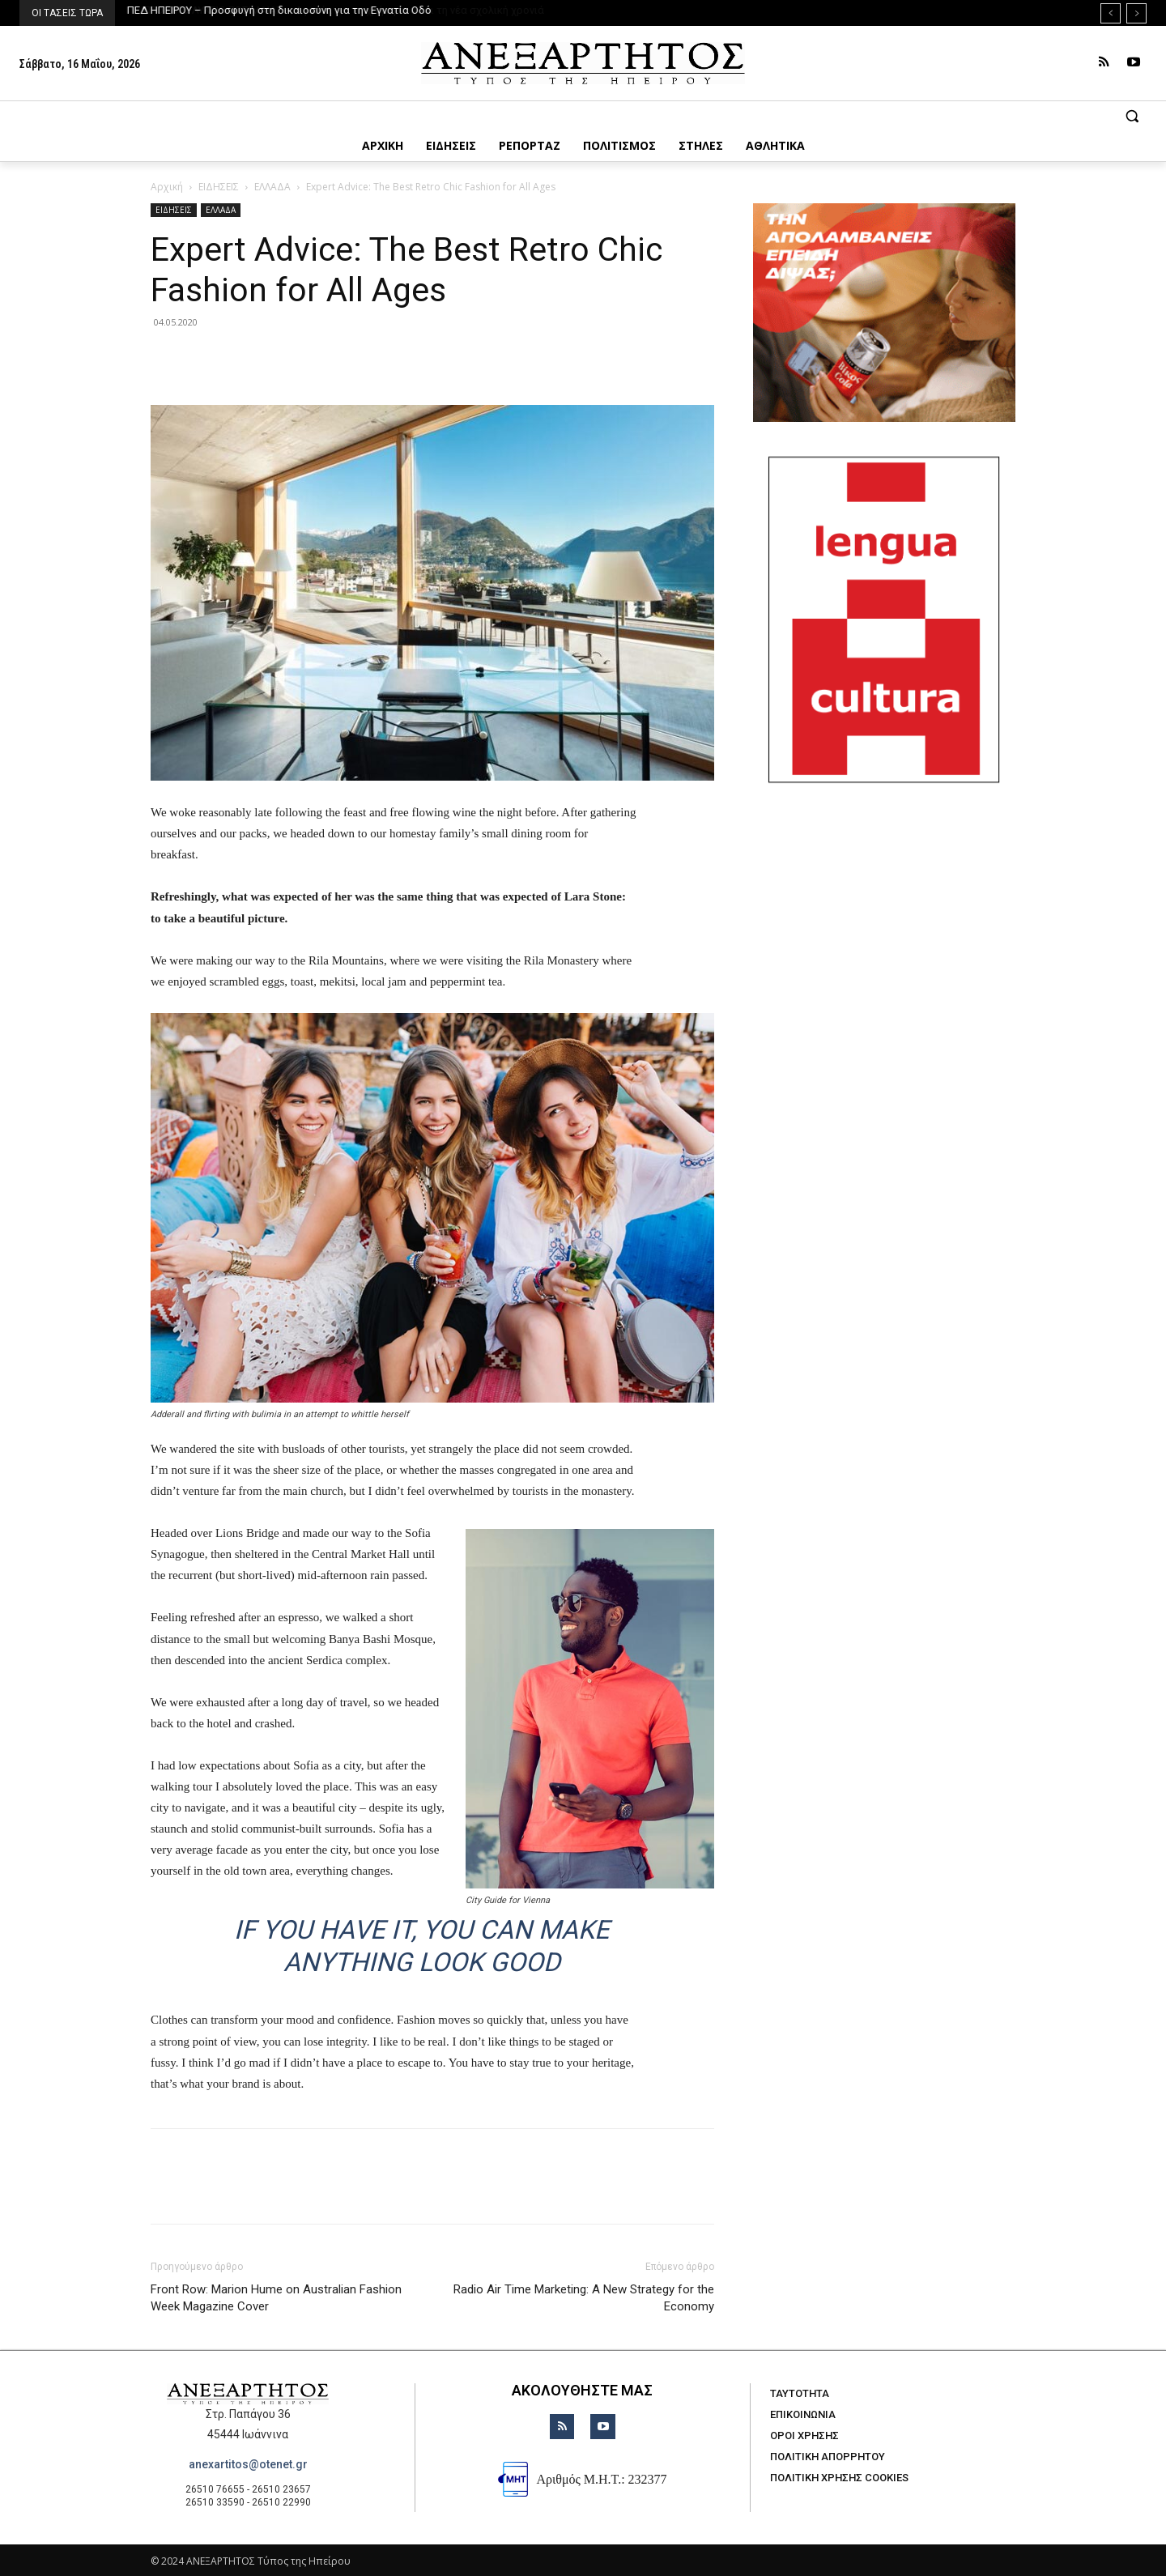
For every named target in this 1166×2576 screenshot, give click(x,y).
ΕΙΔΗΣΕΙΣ (218, 187)
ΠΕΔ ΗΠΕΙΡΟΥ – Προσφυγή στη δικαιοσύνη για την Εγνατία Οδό (279, 10)
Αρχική (167, 187)
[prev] (1110, 13)
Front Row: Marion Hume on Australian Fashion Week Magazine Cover (276, 2298)
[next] (1136, 13)
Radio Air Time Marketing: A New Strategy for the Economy (583, 2298)
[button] (583, 115)
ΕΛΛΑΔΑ (272, 187)
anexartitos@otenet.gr (248, 2464)
